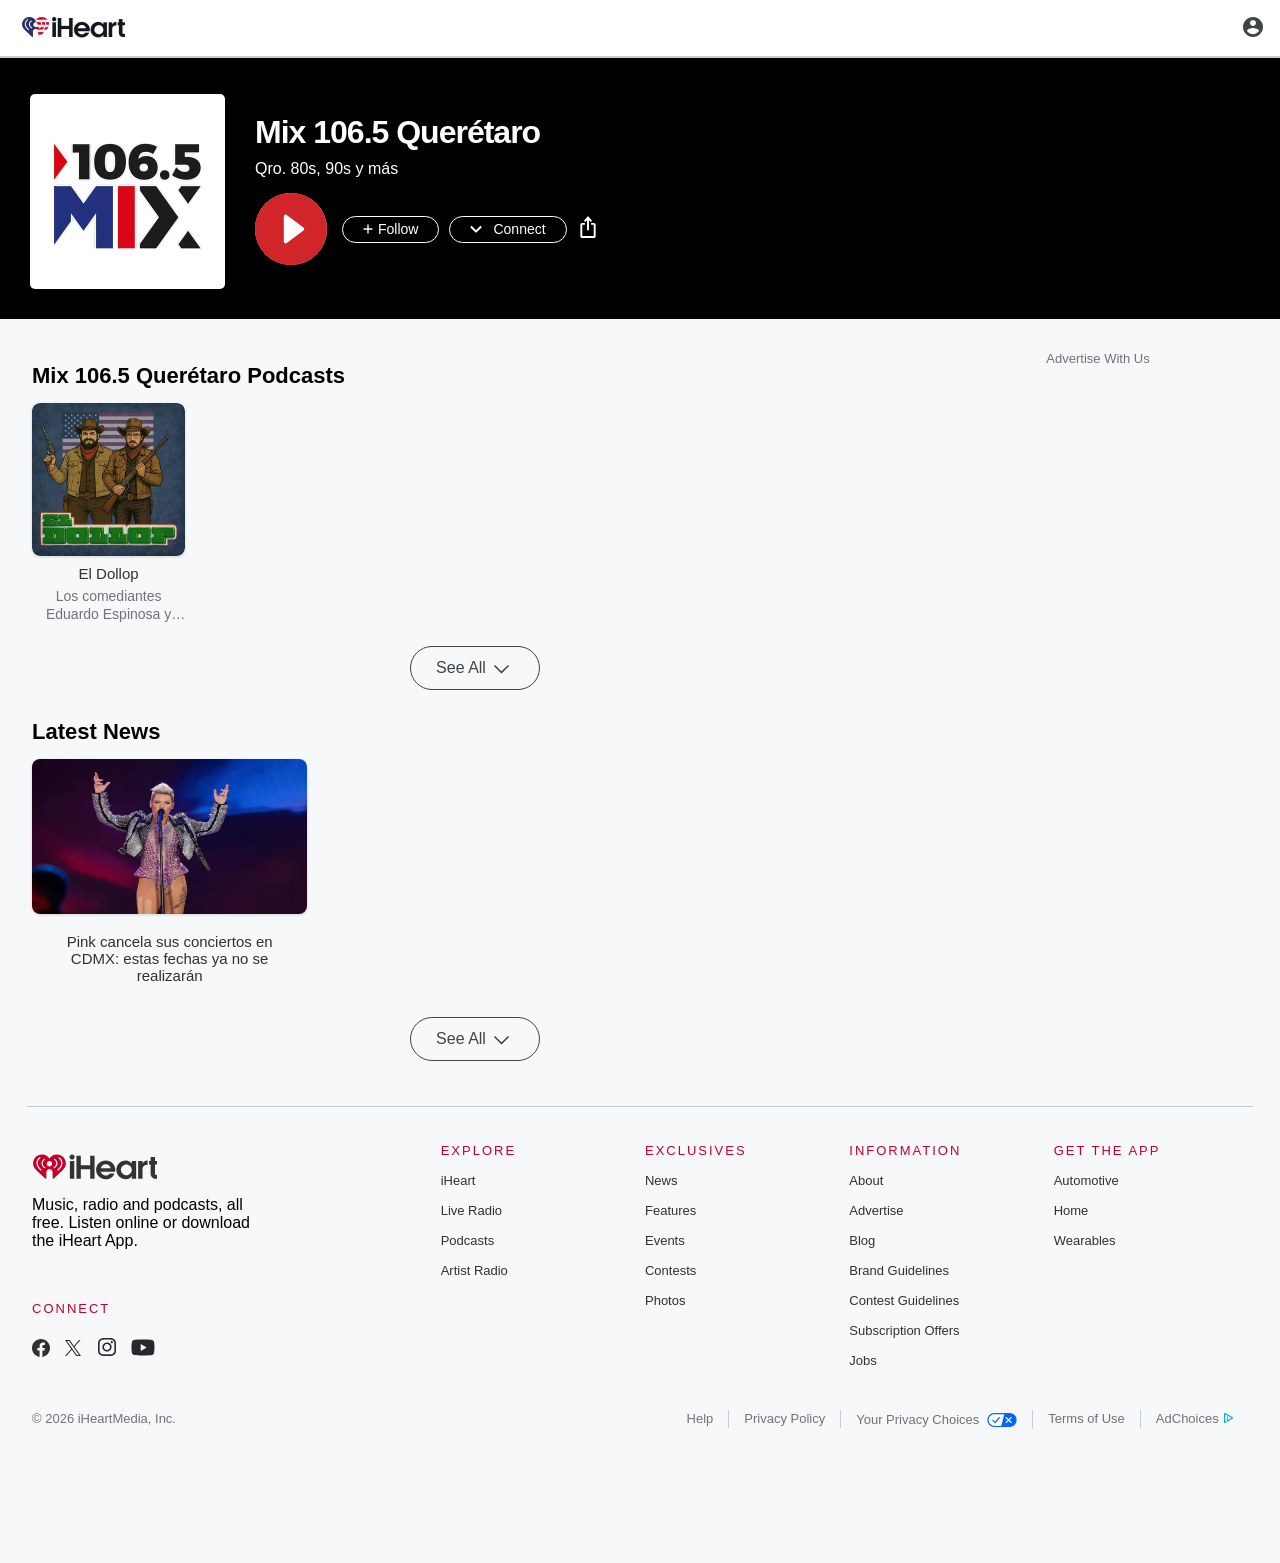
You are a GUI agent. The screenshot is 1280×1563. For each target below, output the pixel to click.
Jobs (862, 1360)
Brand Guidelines (899, 1270)
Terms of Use (1086, 1418)
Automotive (1086, 1180)
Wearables (1085, 1240)
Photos (665, 1300)
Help (700, 1418)
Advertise (876, 1210)
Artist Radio (474, 1270)
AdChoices (1194, 1418)
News (661, 1180)
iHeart (458, 1180)
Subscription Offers (904, 1330)
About (866, 1180)
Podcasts (467, 1240)
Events (665, 1240)
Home (1071, 1210)
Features (670, 1210)
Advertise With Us (1097, 358)
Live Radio (471, 1210)
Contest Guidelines (904, 1300)
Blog (862, 1240)
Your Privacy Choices (936, 1419)
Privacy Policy (784, 1418)
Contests (670, 1270)
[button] (291, 229)
